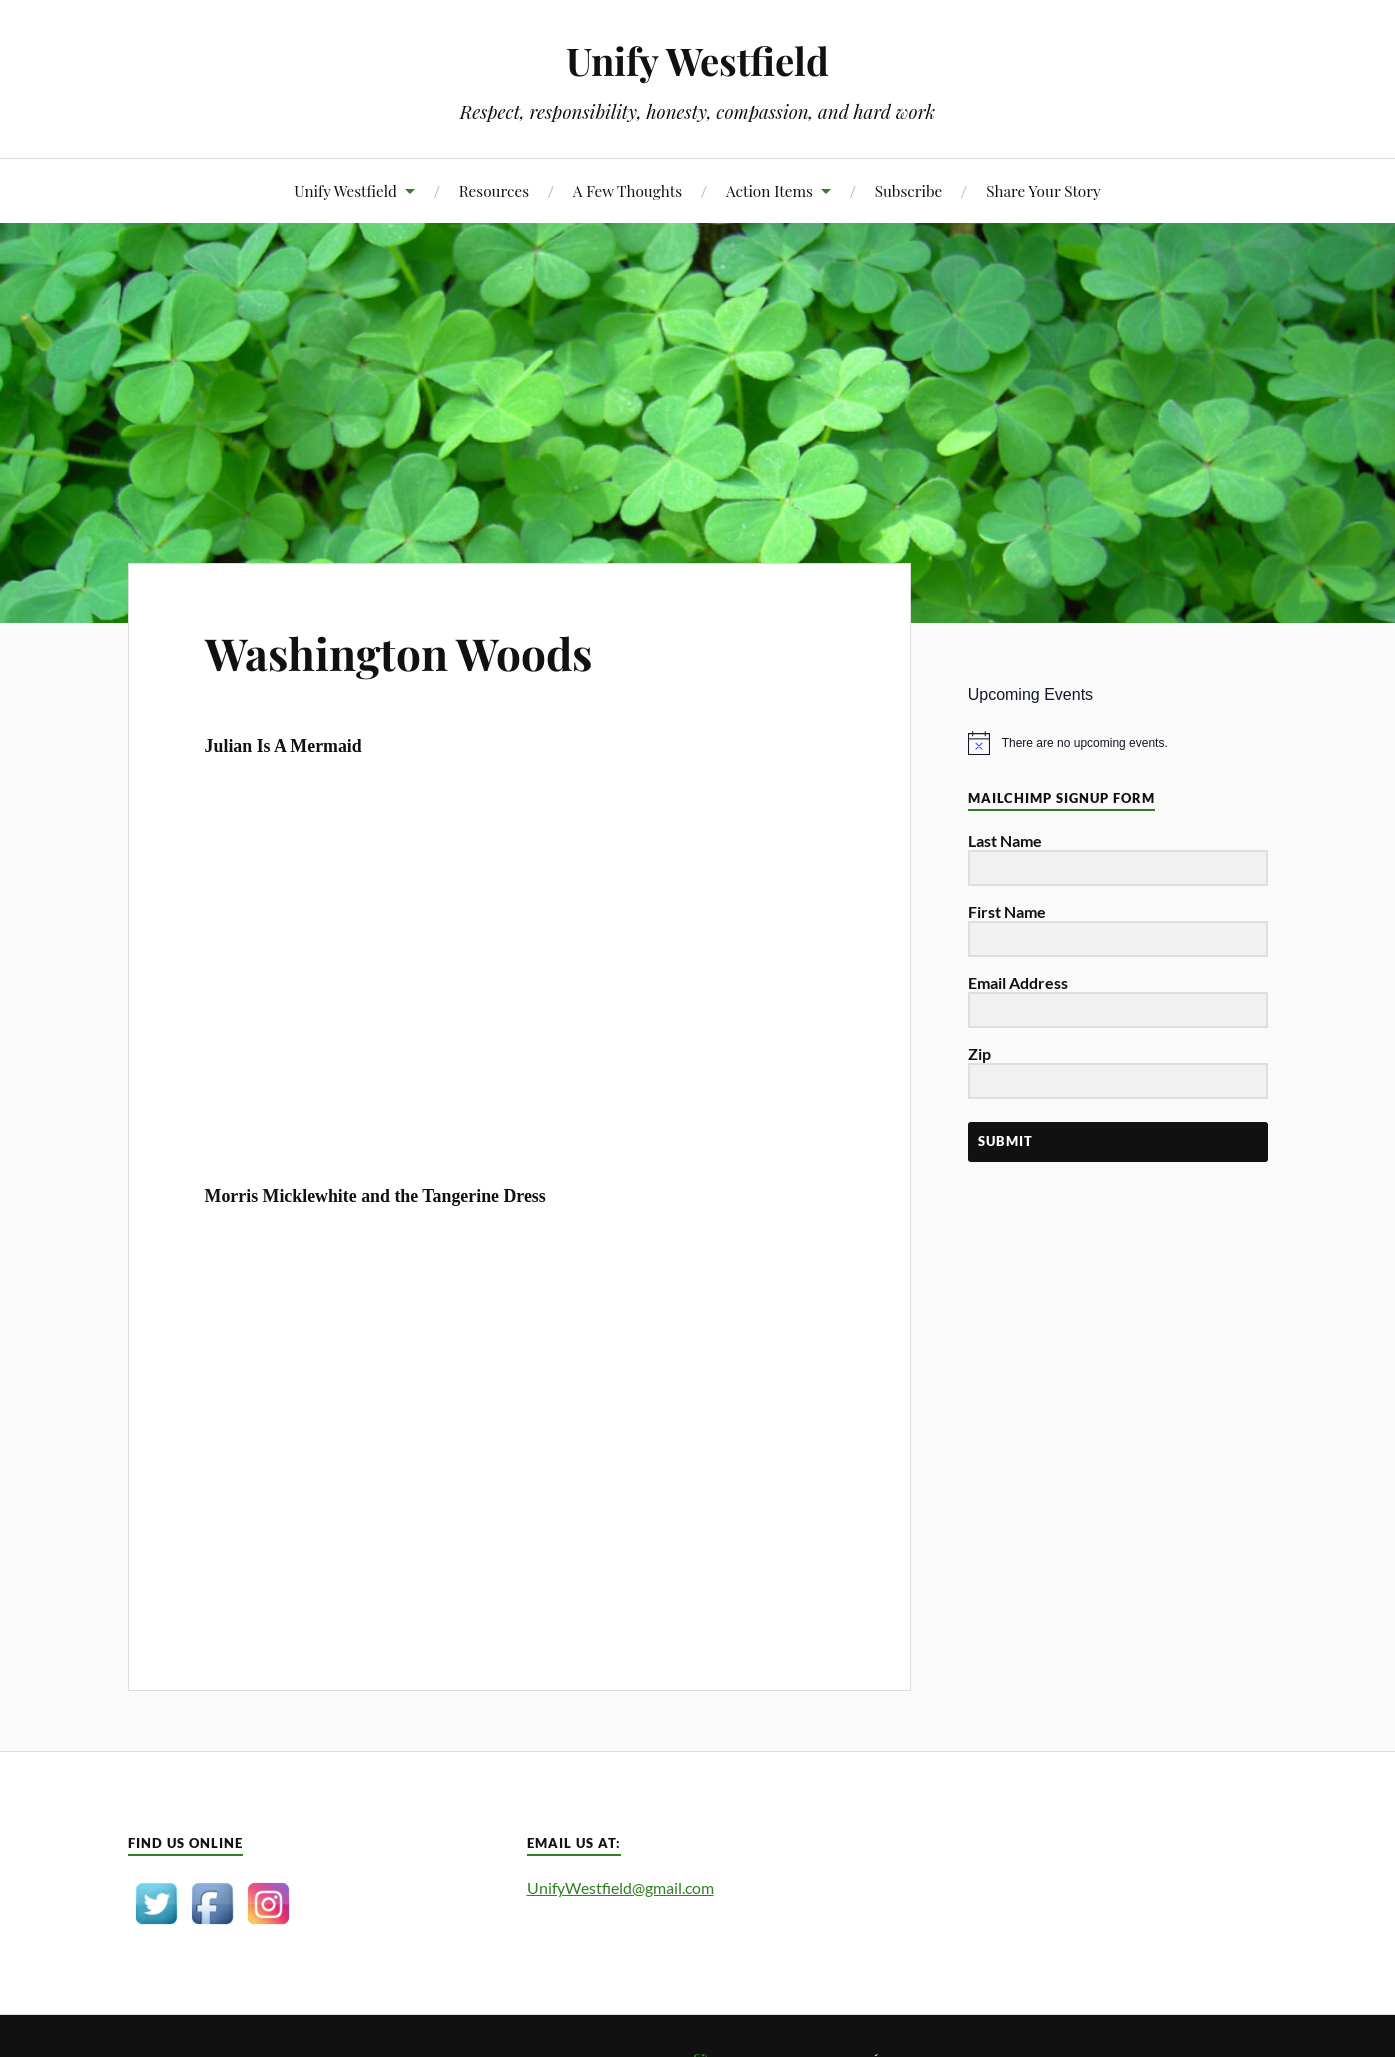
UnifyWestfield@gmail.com (620, 1887)
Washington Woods (398, 652)
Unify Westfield (697, 60)
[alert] (1118, 743)
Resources (494, 190)
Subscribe (909, 190)
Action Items (769, 190)
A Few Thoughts (627, 190)
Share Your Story (1043, 190)
